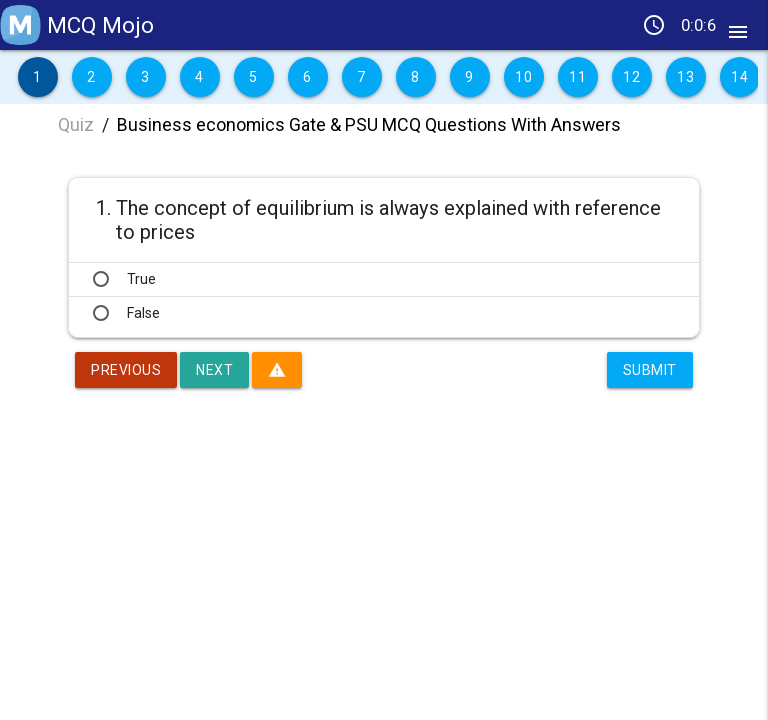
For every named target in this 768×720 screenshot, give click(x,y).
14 (739, 77)
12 (631, 77)
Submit (650, 370)
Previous (126, 370)
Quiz (76, 124)
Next (214, 370)
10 (523, 77)
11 (577, 77)
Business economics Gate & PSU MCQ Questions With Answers (369, 124)
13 (685, 77)
